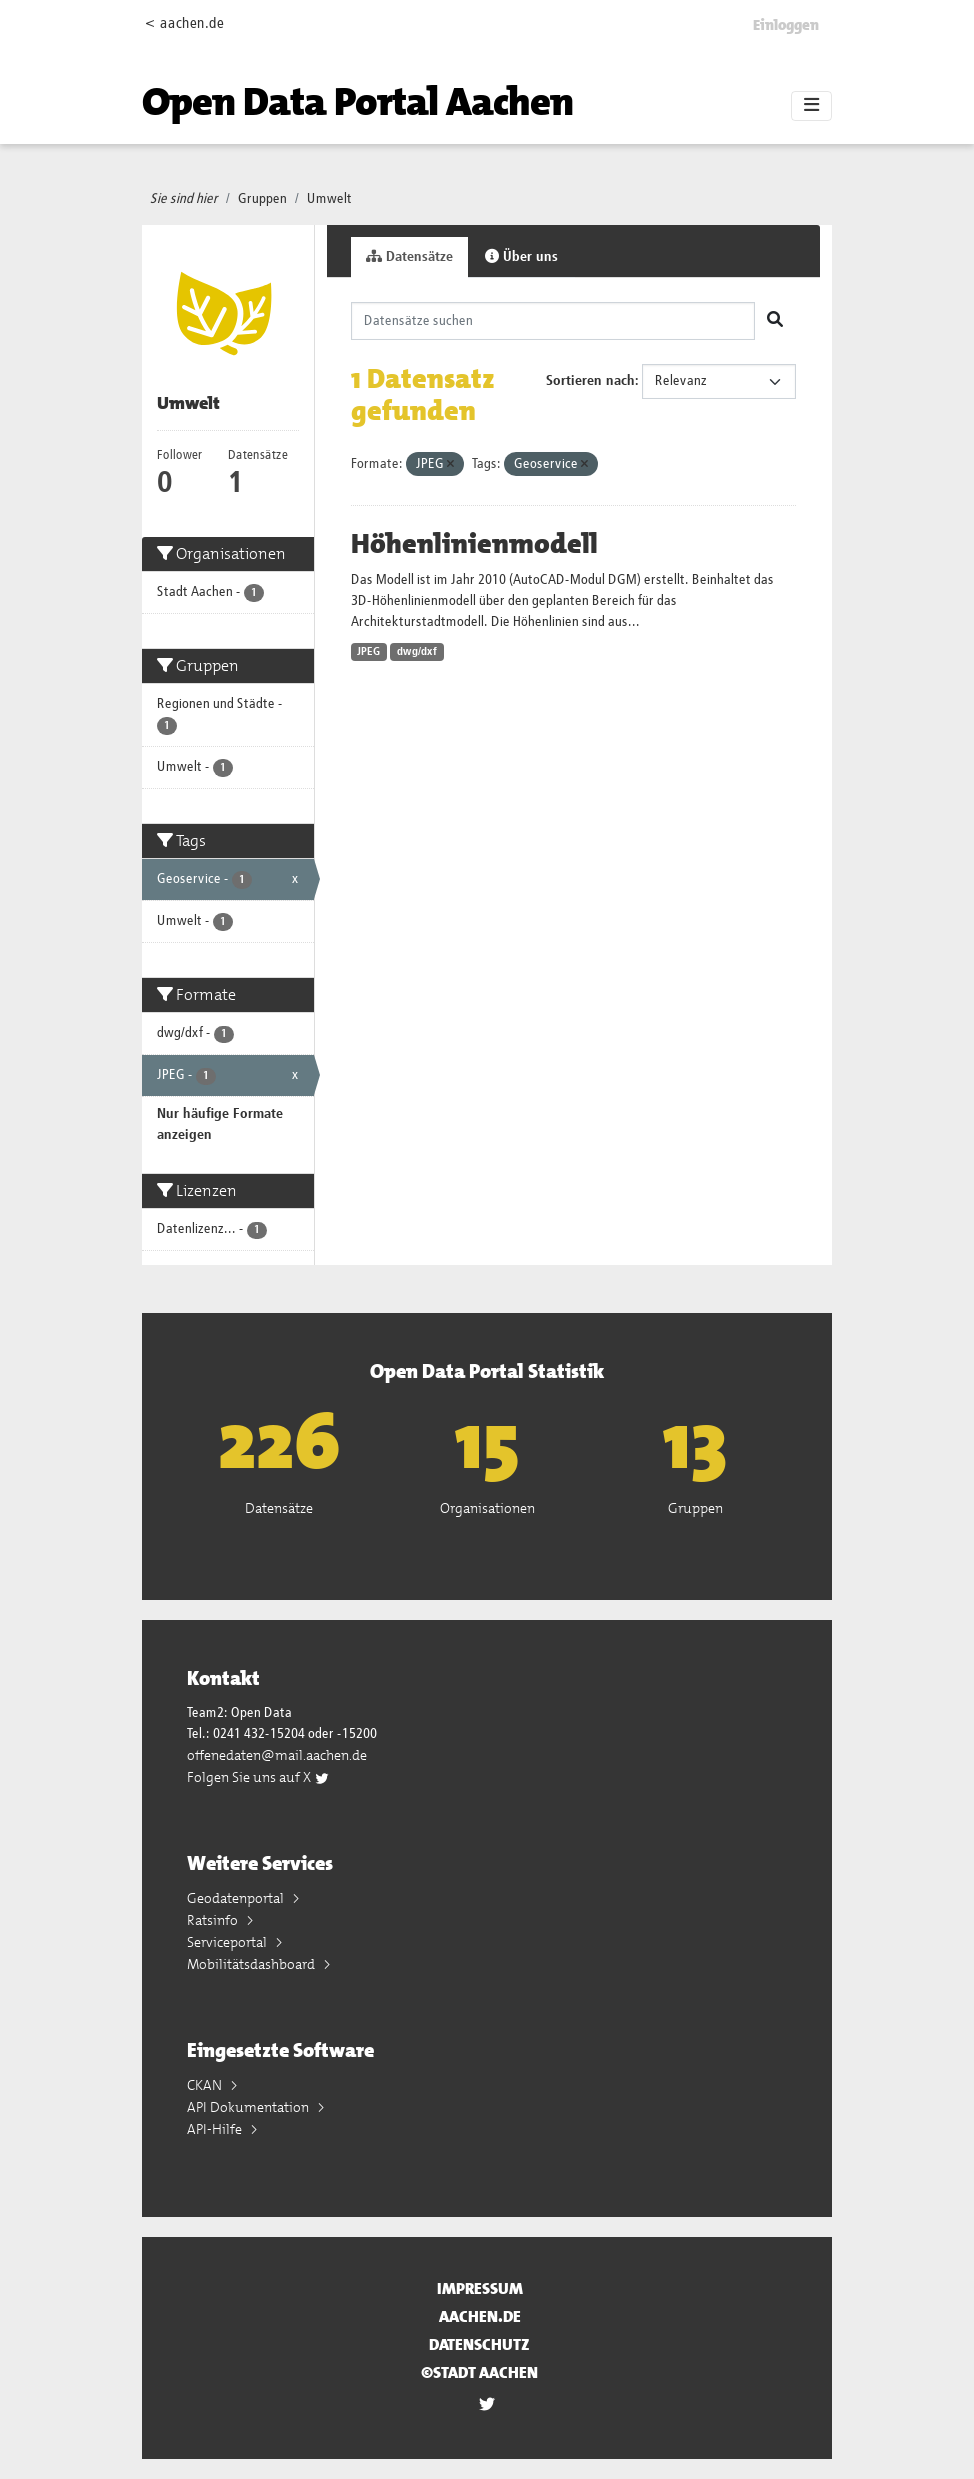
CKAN (206, 2085)
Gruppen (262, 199)
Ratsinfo (214, 1920)
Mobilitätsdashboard (252, 1964)
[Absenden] (775, 321)
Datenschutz (479, 2344)
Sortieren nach (590, 381)
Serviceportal (228, 1942)
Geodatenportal (237, 1898)
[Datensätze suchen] (553, 321)
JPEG (368, 652)
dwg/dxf (417, 652)
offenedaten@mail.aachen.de (277, 1755)
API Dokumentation (249, 2107)
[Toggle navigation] (811, 106)
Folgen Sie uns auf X (258, 1777)
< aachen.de (184, 23)
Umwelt (329, 199)
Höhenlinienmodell (474, 544)
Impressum (480, 2288)
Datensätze (409, 256)
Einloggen (786, 25)
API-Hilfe (216, 2129)
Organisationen (487, 1508)
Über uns (521, 256)
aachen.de (480, 2316)
